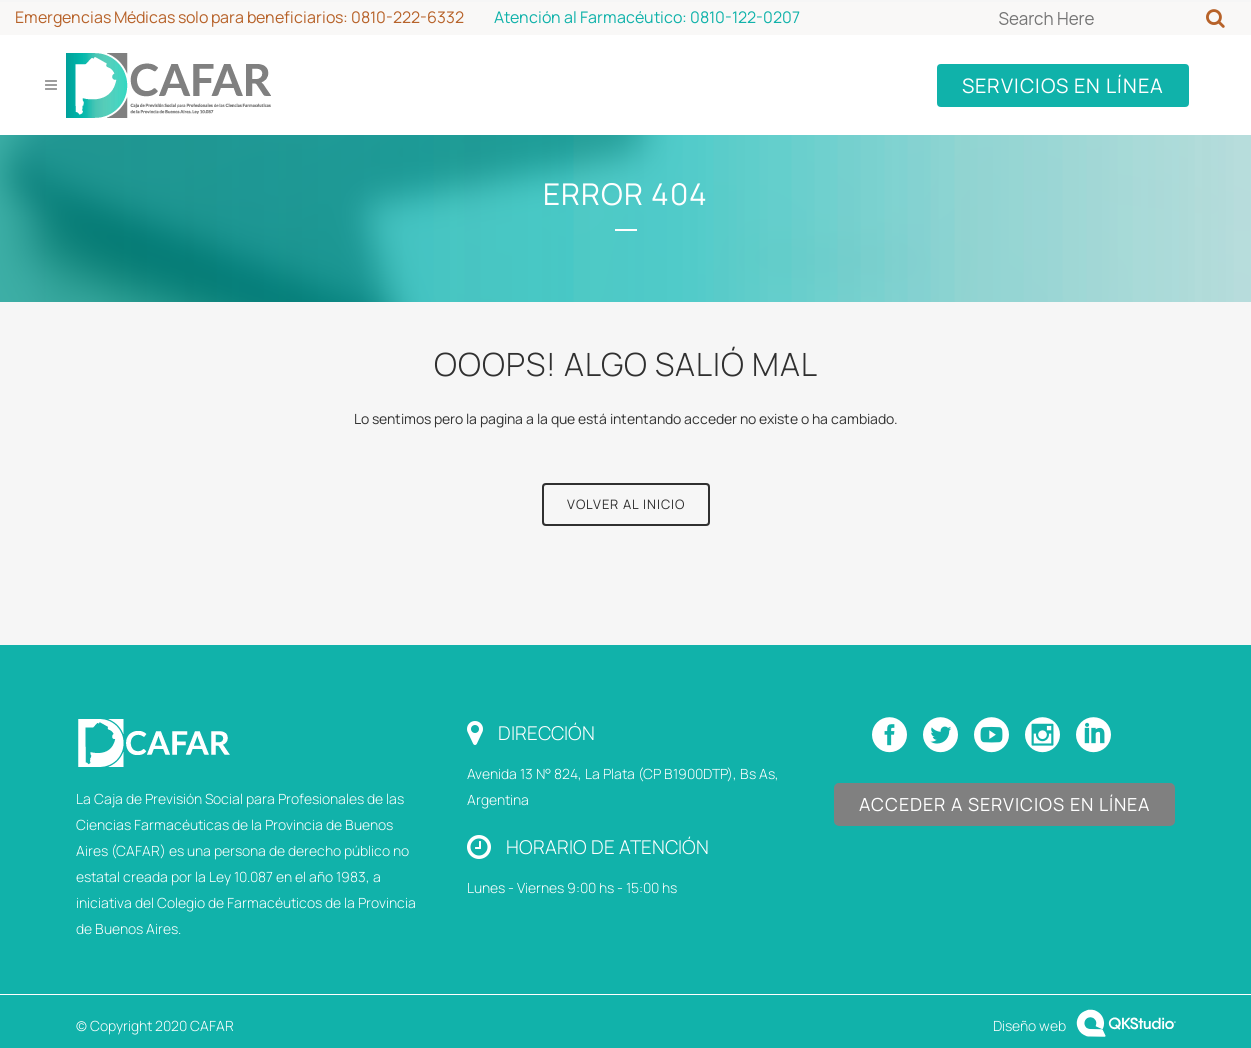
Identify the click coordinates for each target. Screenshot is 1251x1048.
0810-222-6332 (407, 17)
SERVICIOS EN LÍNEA (1063, 85)
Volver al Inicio (626, 504)
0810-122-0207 (745, 17)
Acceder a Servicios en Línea (1004, 804)
